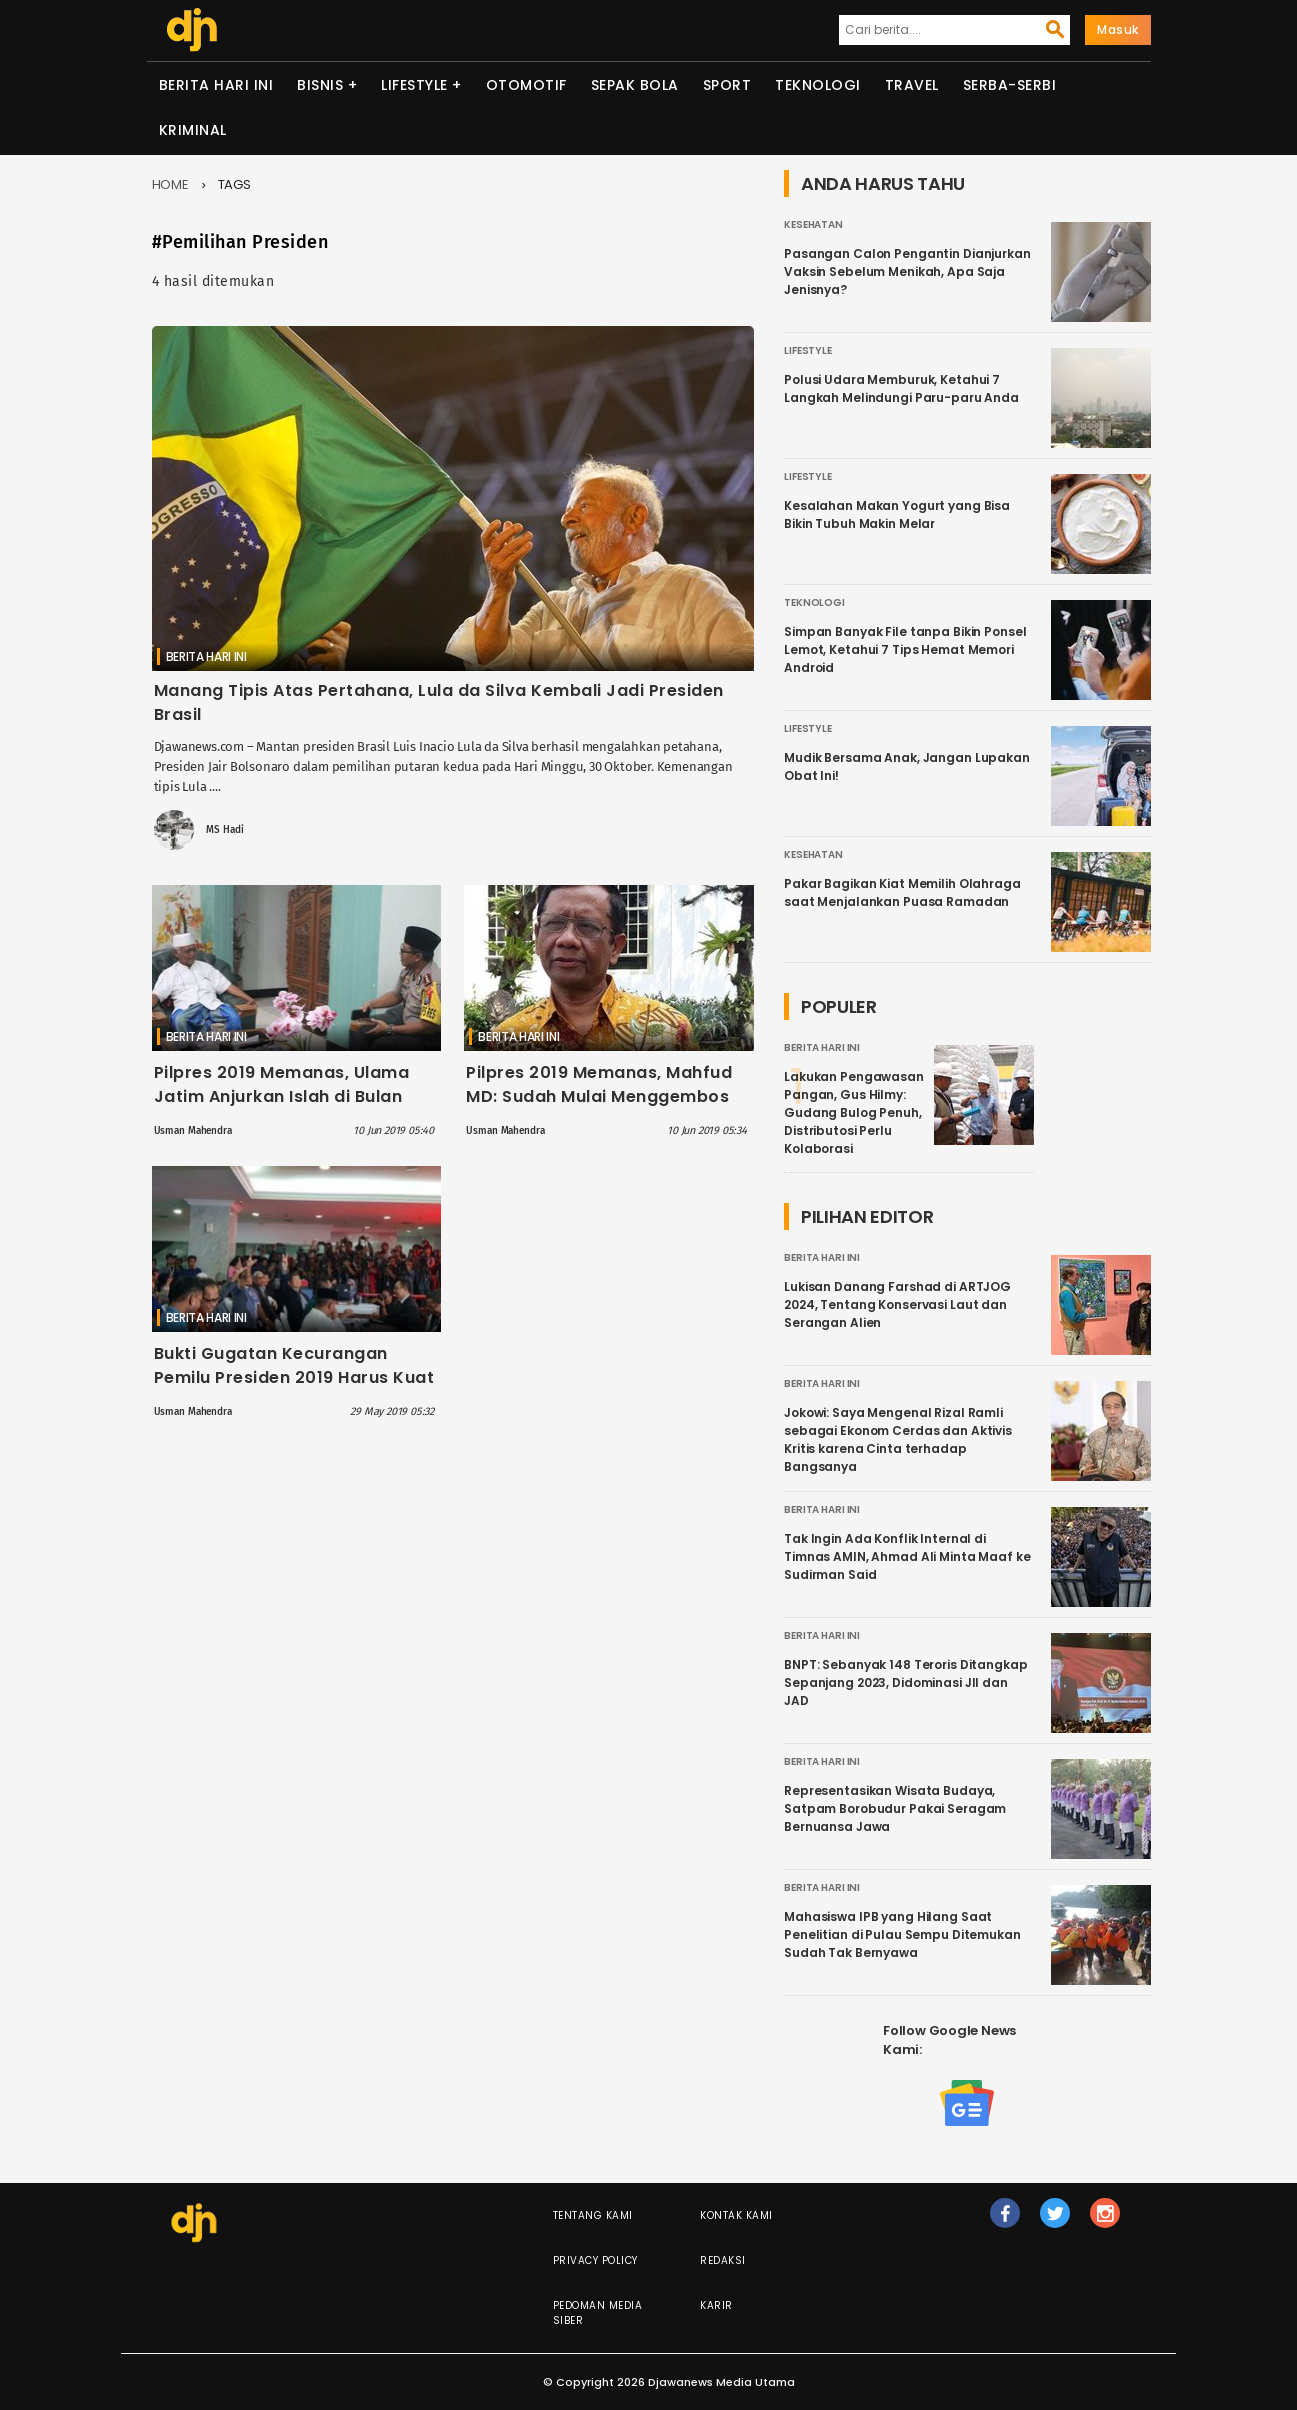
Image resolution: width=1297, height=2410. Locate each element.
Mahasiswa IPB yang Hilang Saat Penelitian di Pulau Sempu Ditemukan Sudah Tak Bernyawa (902, 1934)
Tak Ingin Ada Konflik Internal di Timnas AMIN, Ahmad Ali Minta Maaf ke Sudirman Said (907, 1556)
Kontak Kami (736, 2215)
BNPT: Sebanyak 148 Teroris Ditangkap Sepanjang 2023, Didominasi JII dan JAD (906, 1682)
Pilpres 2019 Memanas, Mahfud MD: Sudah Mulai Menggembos (599, 1084)
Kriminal (193, 130)
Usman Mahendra (193, 1131)
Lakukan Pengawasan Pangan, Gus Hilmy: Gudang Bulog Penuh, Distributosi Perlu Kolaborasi (854, 1112)
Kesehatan (813, 224)
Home (171, 184)
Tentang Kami (593, 2215)
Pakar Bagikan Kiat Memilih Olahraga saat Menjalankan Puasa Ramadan (902, 892)
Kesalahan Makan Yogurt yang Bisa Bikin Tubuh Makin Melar (897, 514)
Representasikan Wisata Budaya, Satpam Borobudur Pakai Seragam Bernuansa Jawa (895, 1808)
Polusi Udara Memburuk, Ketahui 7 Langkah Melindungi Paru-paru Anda (901, 388)
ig (1106, 2222)
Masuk (1118, 29)
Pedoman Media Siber (598, 2313)
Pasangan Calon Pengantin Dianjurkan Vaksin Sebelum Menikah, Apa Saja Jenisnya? (907, 271)
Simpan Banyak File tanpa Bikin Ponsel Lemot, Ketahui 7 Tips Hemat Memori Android (905, 649)
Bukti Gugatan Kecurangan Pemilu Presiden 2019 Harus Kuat (294, 1365)
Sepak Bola (635, 85)
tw (1056, 2222)
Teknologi (818, 85)
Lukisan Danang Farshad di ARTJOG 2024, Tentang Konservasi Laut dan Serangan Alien (897, 1304)
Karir (716, 2305)
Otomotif (526, 85)
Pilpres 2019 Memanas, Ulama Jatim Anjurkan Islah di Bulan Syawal (282, 1096)
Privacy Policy (595, 2260)
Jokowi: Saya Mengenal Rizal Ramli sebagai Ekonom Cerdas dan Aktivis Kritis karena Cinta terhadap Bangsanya (898, 1439)
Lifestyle (414, 85)
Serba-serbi (1010, 85)
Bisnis (320, 85)
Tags (235, 184)
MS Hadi (224, 830)
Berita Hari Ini (216, 85)
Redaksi (723, 2260)
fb (1005, 2222)
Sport (727, 85)
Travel (912, 85)
